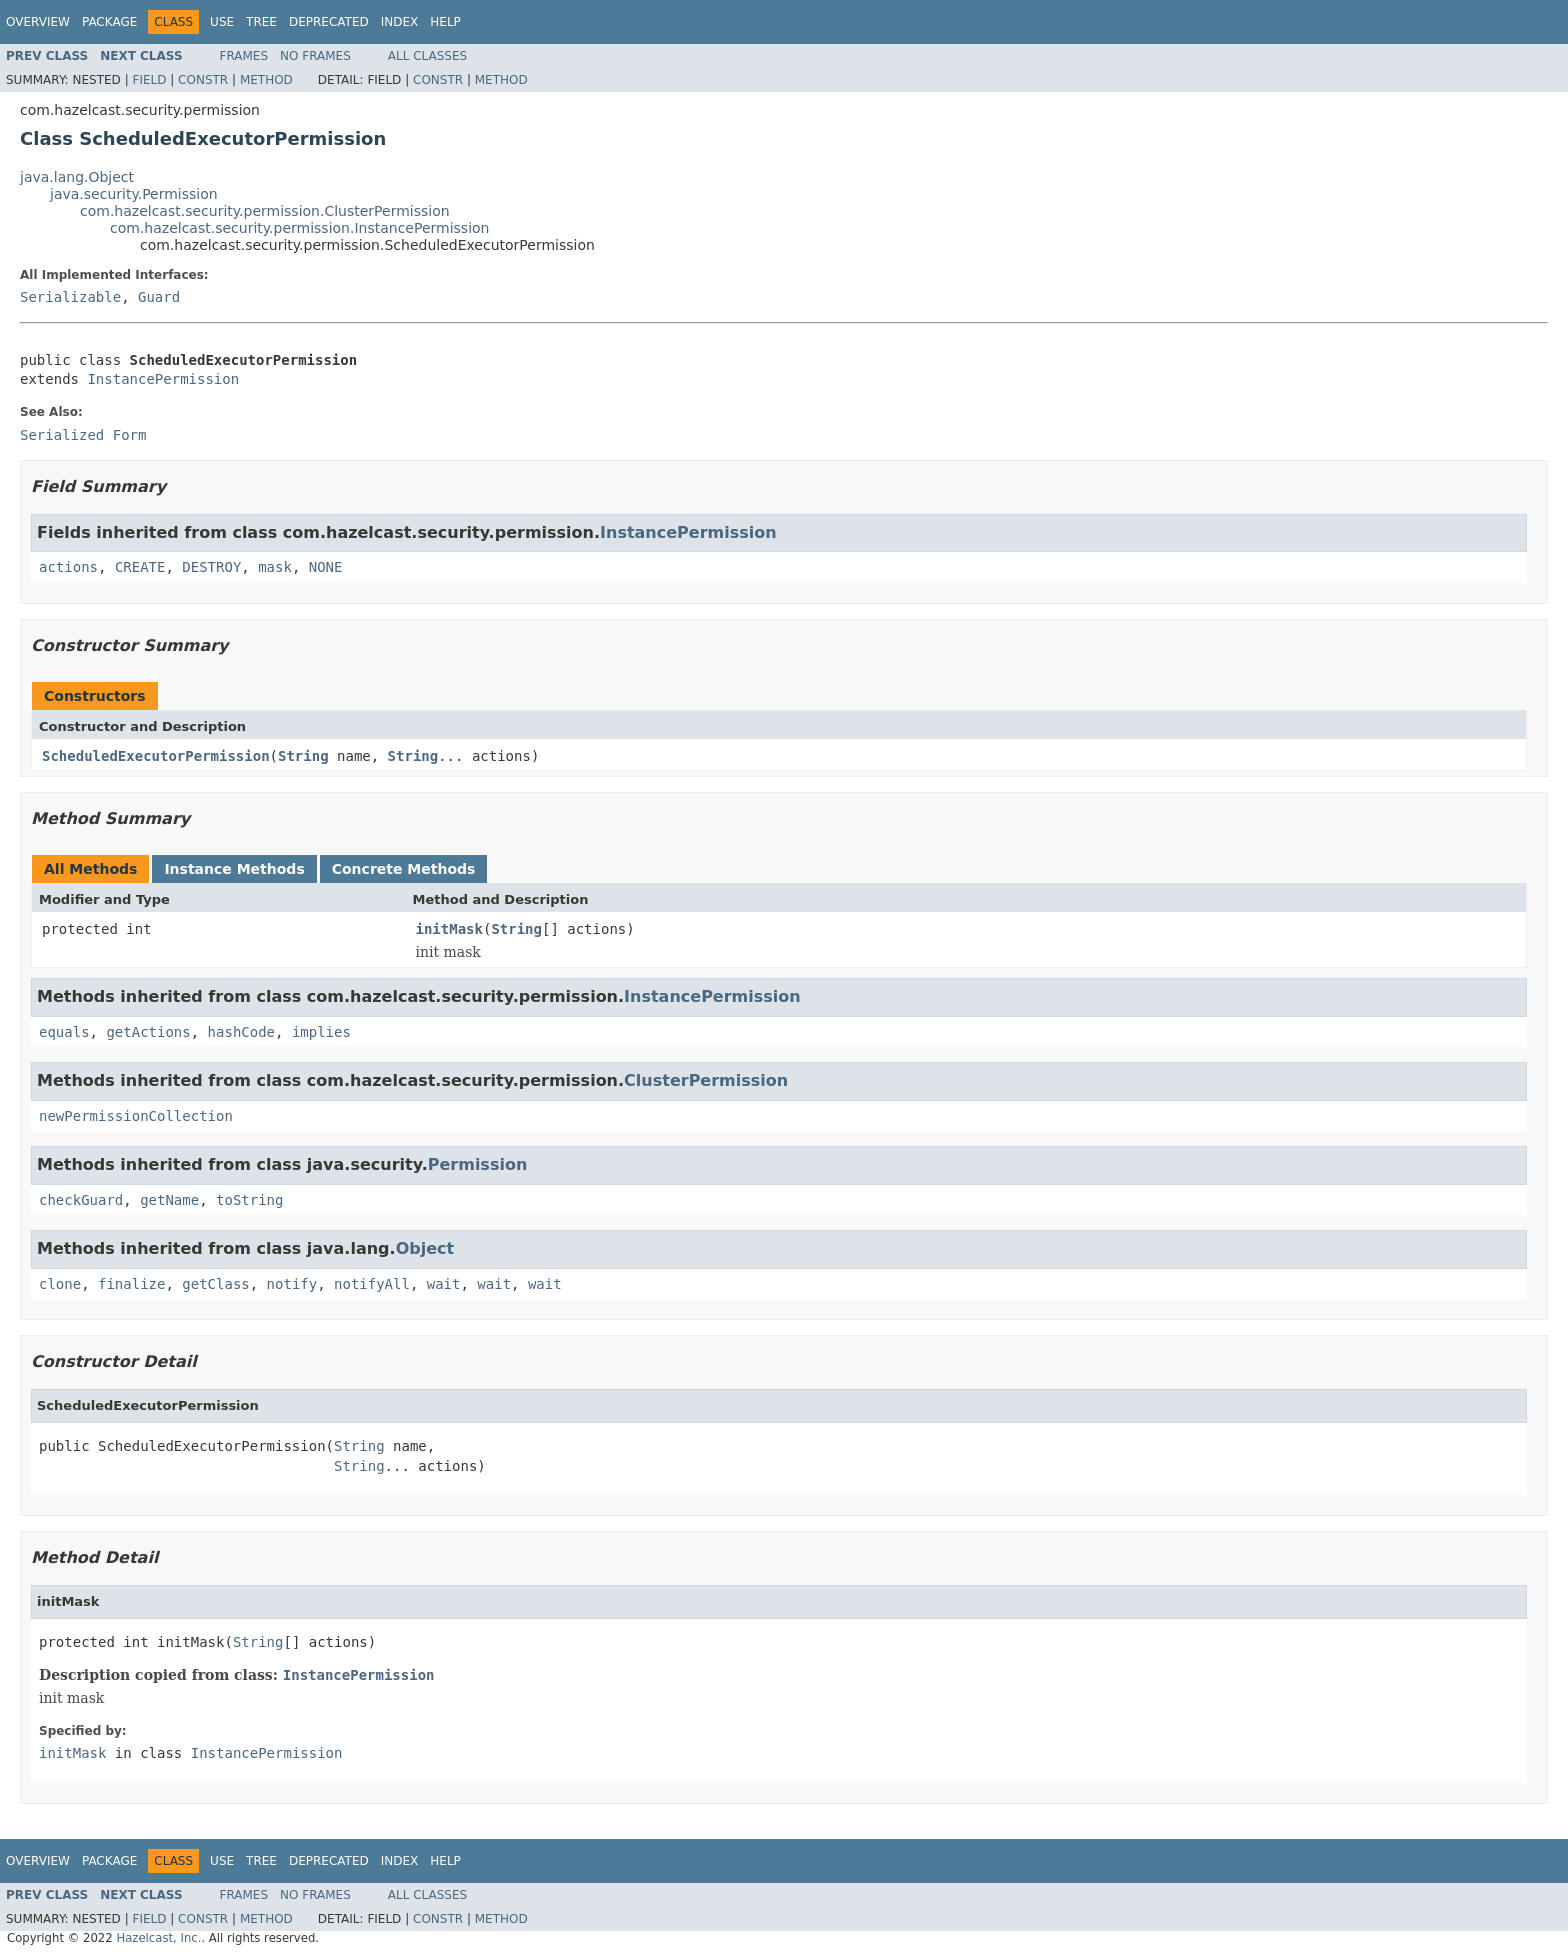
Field (149, 80)
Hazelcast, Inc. (158, 1938)
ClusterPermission (706, 1080)
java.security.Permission (134, 194)
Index (400, 22)
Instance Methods (234, 869)
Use (222, 22)
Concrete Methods (404, 869)
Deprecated (329, 22)
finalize (131, 1284)
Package (109, 22)
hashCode (241, 1032)
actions (68, 567)
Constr (203, 80)
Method (266, 80)
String (303, 756)
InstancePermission (163, 379)
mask (275, 567)
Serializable (70, 297)
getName (169, 1200)
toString (249, 1200)
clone (60, 1284)
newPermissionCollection (136, 1116)
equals (64, 1032)
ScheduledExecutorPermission (156, 756)
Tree (261, 22)
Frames (244, 56)
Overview (38, 22)
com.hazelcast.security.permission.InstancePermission (299, 228)
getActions (148, 1032)
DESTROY (211, 567)
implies (321, 1032)
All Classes (427, 56)
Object (425, 1248)
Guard (159, 297)
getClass (215, 1284)
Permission (478, 1164)
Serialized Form (83, 435)
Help (445, 22)
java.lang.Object (77, 177)
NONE (326, 567)
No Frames (315, 56)
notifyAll (372, 1284)
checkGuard (81, 1200)
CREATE (140, 567)
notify (292, 1284)
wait (444, 1284)
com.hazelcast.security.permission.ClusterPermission (265, 211)
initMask (449, 929)
